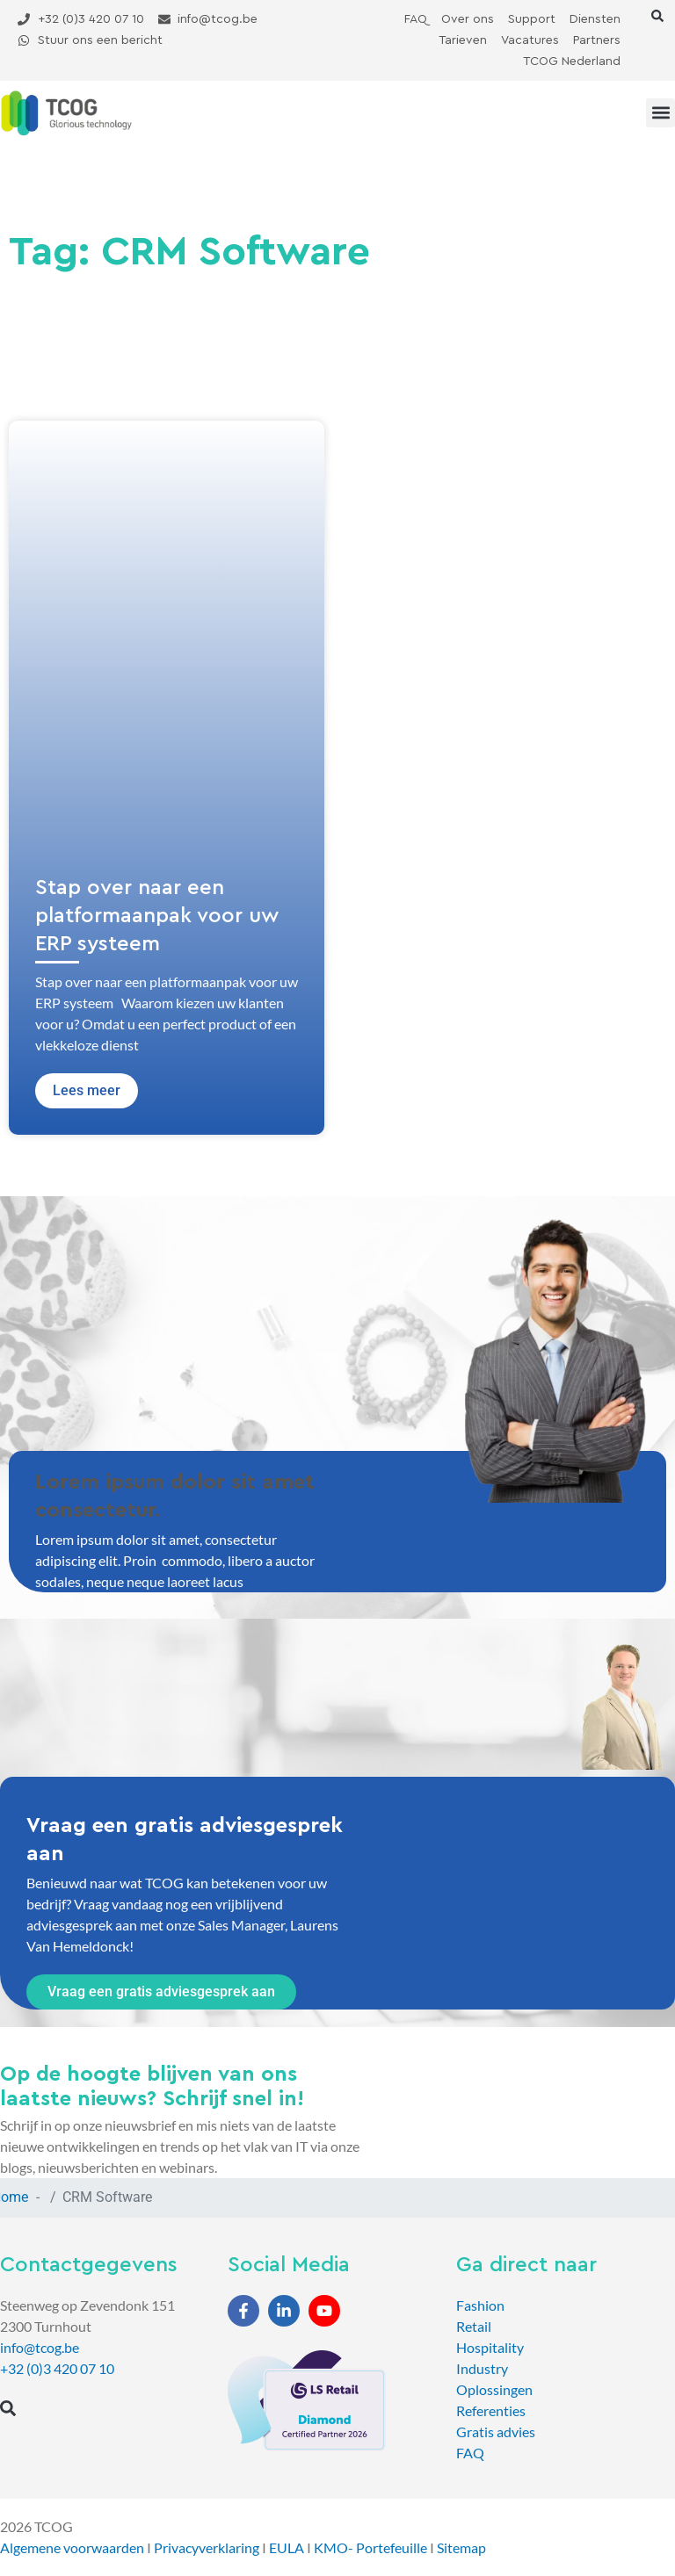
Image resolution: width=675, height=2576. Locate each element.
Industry (482, 2368)
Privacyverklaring (206, 2547)
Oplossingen (494, 2389)
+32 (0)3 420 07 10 (57, 2368)
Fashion (480, 2305)
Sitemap (461, 2547)
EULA (286, 2547)
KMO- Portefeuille (370, 2547)
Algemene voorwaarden (72, 2547)
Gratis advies (495, 2431)
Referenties (491, 2410)
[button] (657, 16)
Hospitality (490, 2347)
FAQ (470, 2452)
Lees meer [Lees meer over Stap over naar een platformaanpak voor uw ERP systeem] (86, 1090)
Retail (473, 2326)
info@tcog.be (39, 2347)
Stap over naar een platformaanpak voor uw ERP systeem (157, 916)
